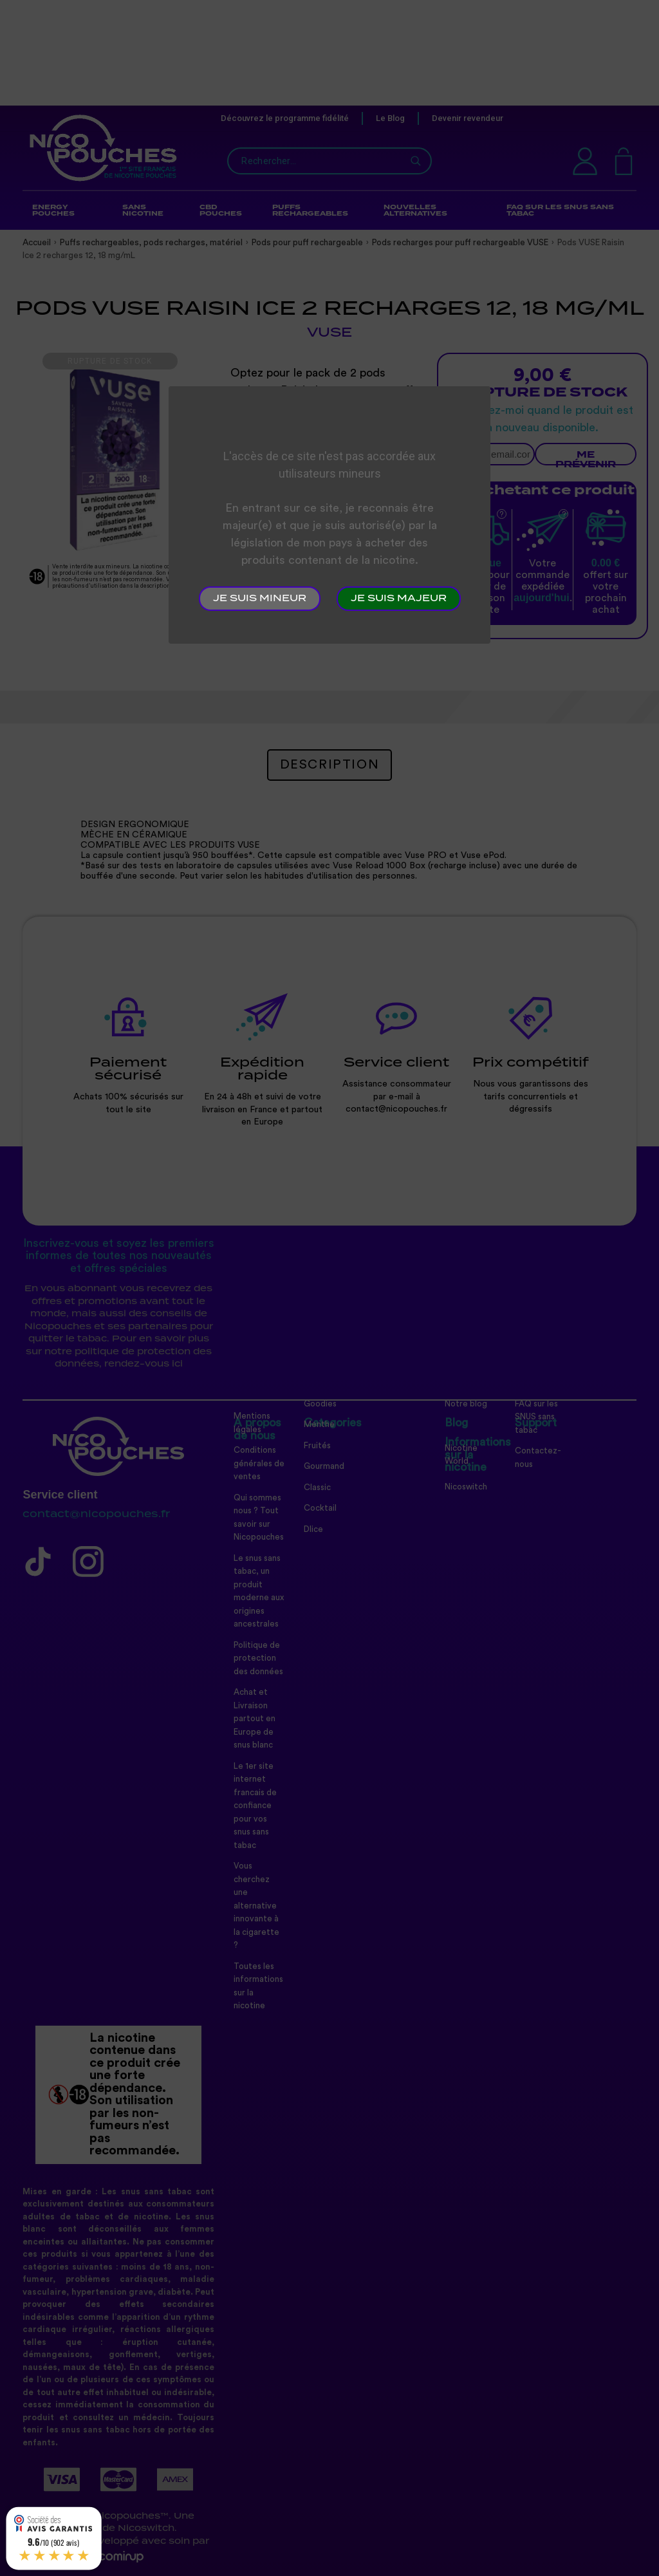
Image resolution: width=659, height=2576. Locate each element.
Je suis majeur (399, 599)
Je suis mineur (259, 599)
